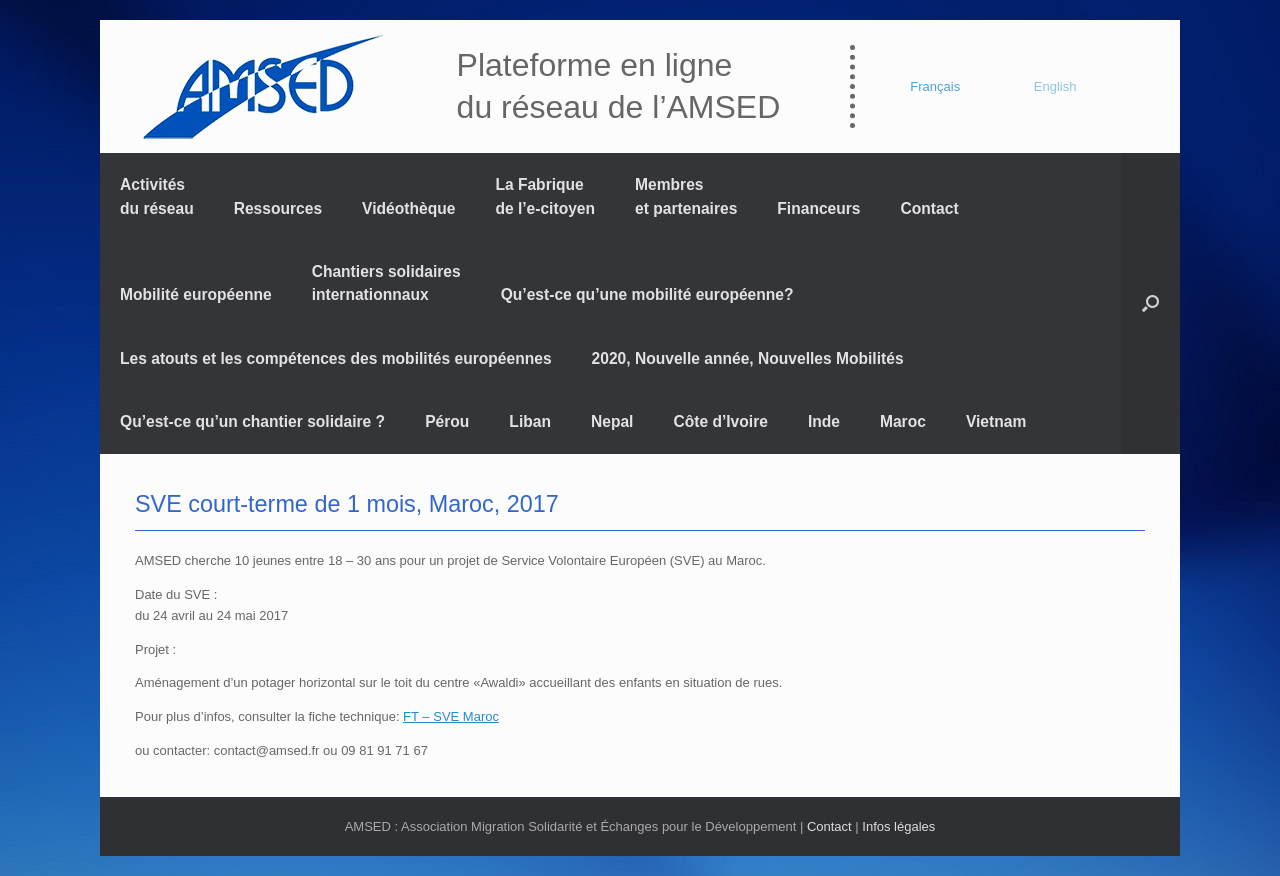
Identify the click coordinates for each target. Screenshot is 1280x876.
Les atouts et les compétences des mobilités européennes (336, 358)
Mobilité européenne (196, 294)
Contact (930, 208)
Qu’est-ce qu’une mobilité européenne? (647, 294)
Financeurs (818, 208)
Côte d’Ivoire (720, 421)
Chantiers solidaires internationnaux (386, 283)
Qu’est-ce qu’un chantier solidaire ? (252, 421)
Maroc (903, 421)
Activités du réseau (157, 196)
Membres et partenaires (686, 196)
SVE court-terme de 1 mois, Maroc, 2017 (347, 504)
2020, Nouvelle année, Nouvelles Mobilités (748, 358)
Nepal (612, 421)
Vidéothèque (408, 208)
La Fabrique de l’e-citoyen (545, 196)
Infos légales (898, 826)
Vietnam (996, 421)
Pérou (447, 421)
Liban (530, 421)
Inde (824, 421)
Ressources (278, 208)
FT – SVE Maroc (451, 716)
